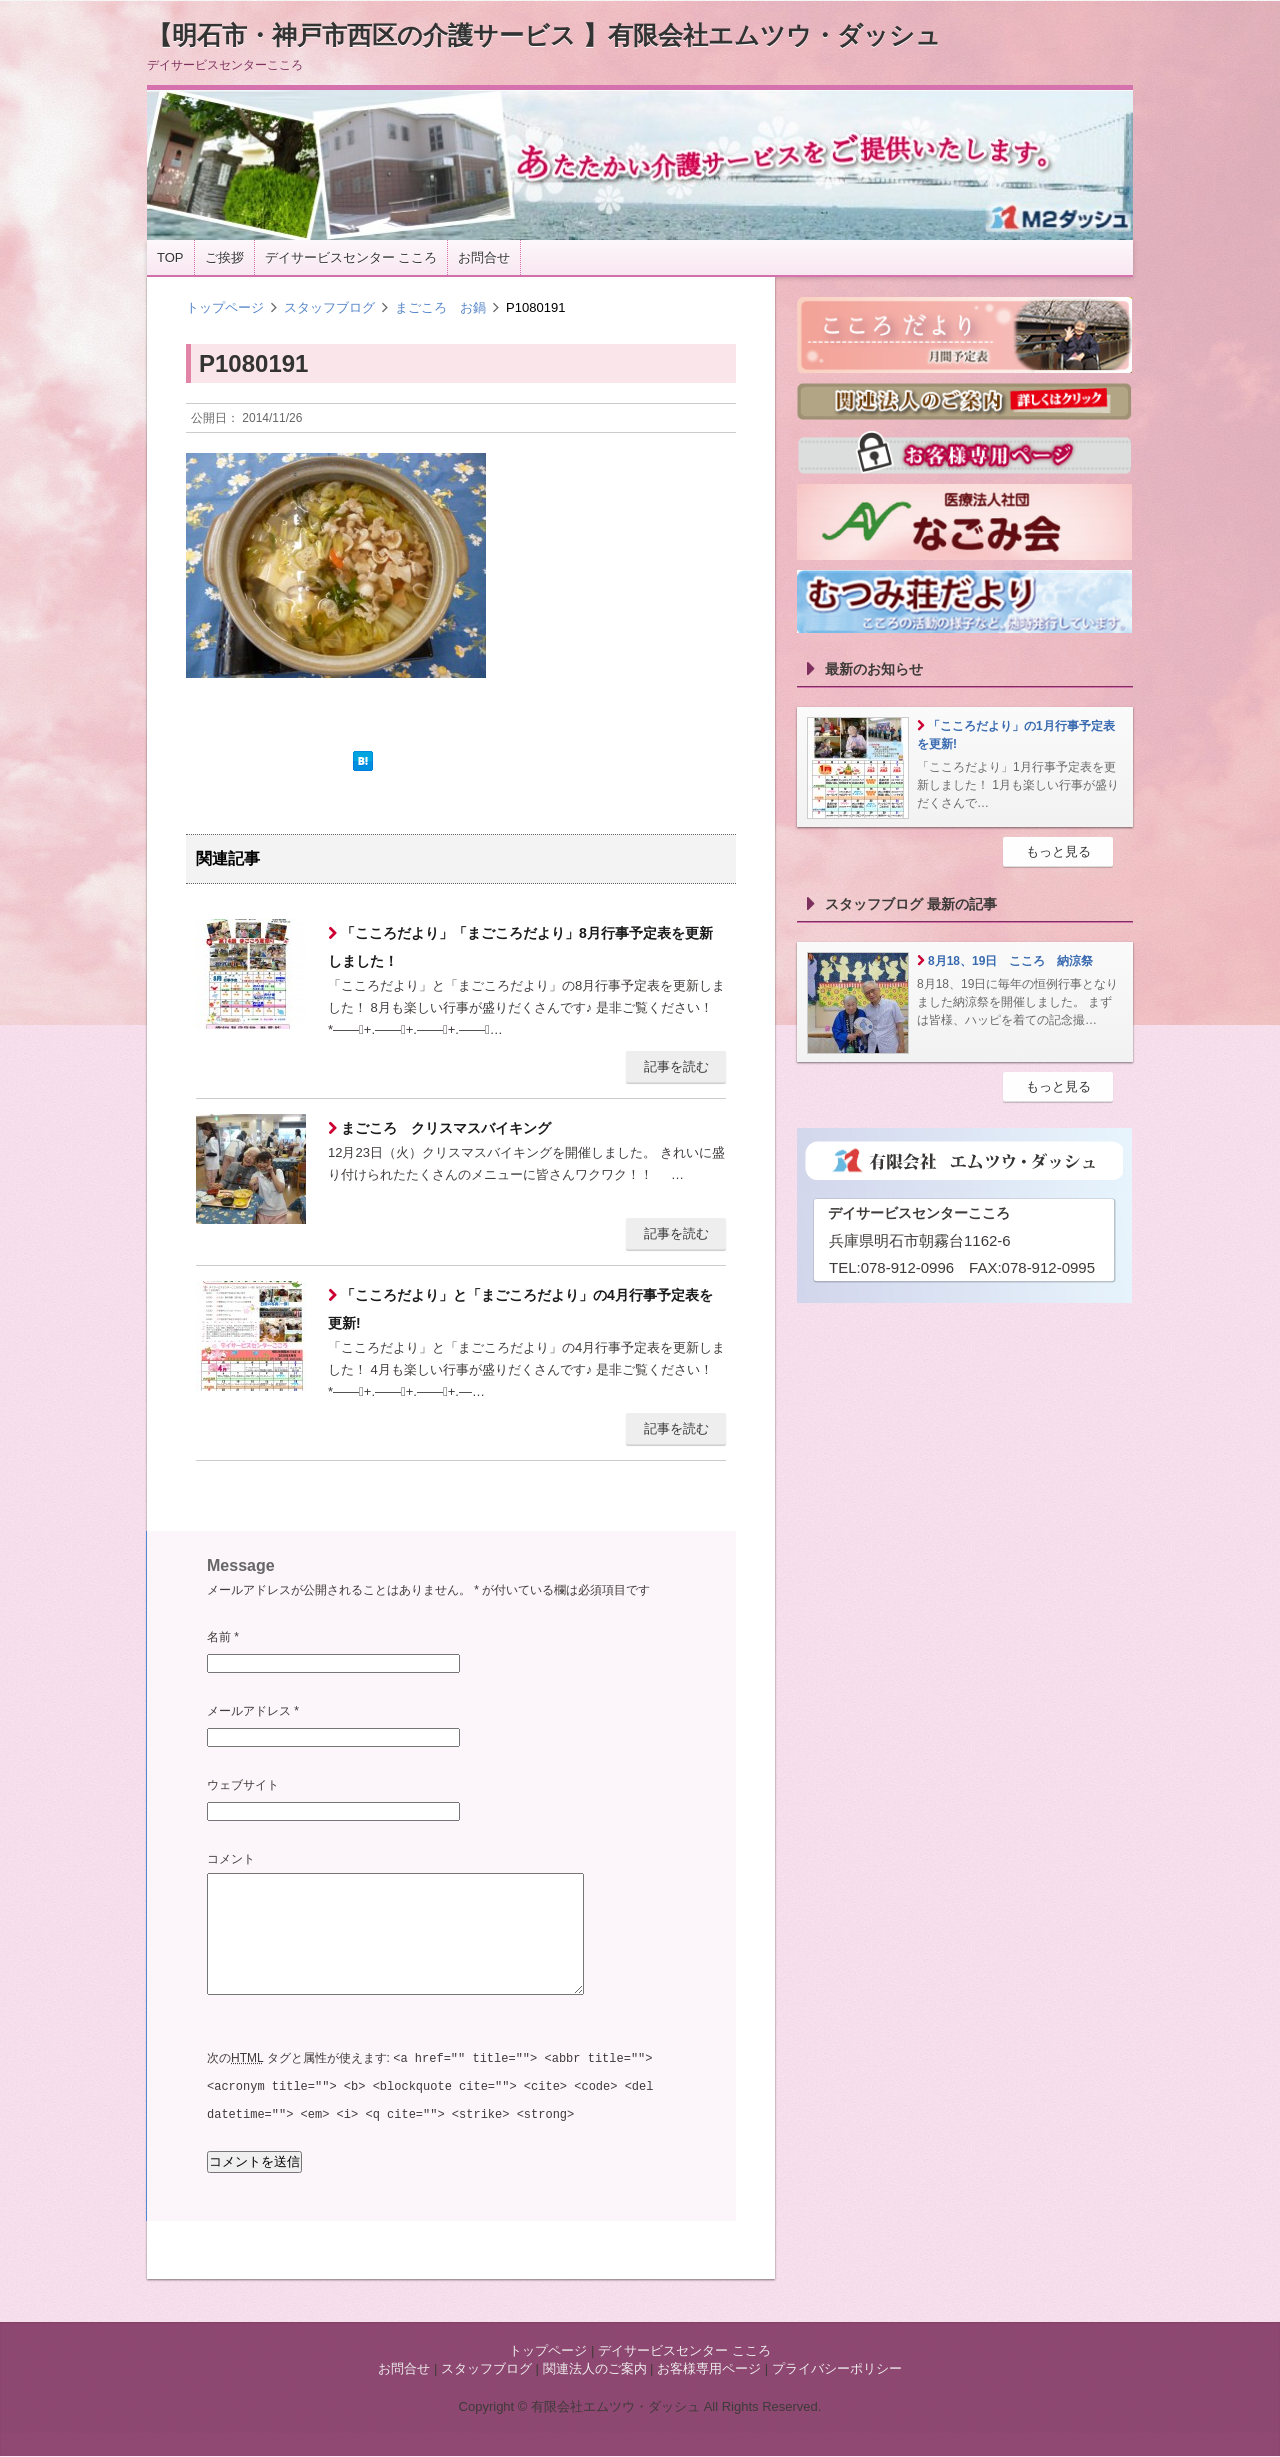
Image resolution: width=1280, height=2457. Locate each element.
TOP (170, 257)
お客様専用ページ (709, 2369)
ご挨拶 (224, 257)
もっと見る (1058, 851)
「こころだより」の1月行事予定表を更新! (1016, 735)
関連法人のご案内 (595, 2369)
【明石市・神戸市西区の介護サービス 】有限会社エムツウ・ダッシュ (544, 35)
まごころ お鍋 (440, 307)
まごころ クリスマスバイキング (444, 1128)
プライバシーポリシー (837, 2369)
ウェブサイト (243, 1785)
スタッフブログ (329, 307)
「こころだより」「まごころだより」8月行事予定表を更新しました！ (520, 947)
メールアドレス (253, 1711)
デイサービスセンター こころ (351, 257)
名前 (223, 1637)
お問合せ (484, 257)
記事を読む (676, 1066)
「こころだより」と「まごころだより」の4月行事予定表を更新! (520, 1309)
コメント (231, 1859)
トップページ (225, 307)
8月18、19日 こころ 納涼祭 (1010, 961)
